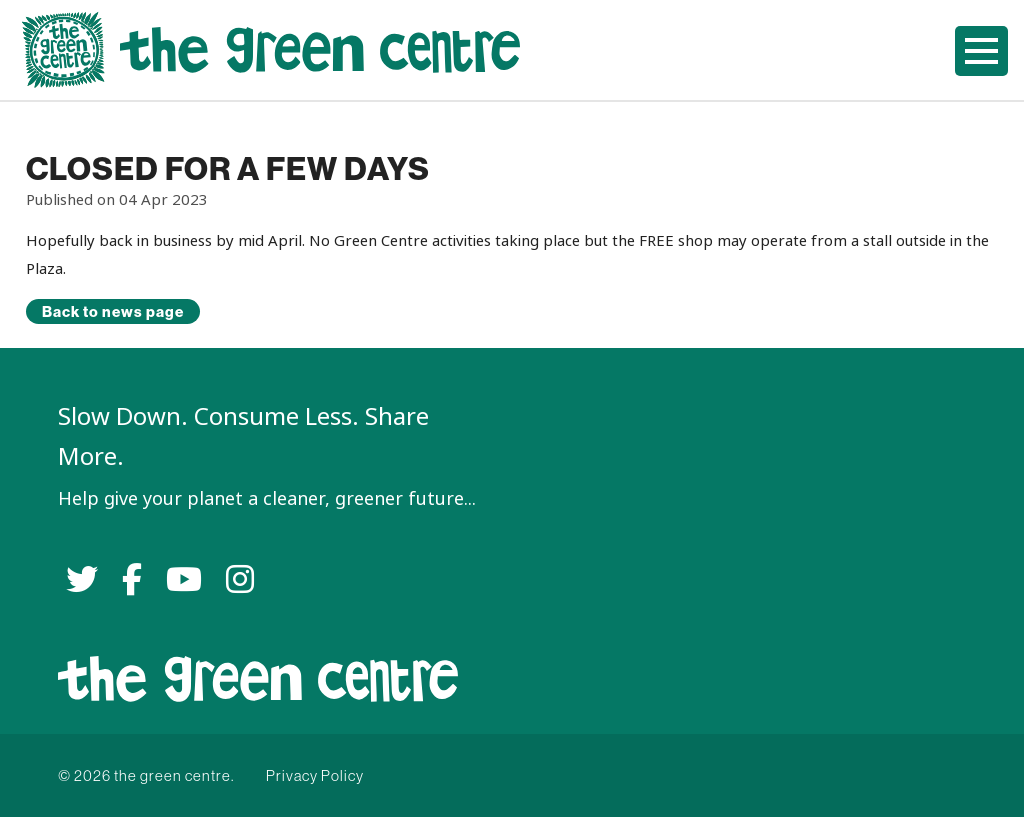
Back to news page (113, 311)
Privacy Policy (315, 775)
